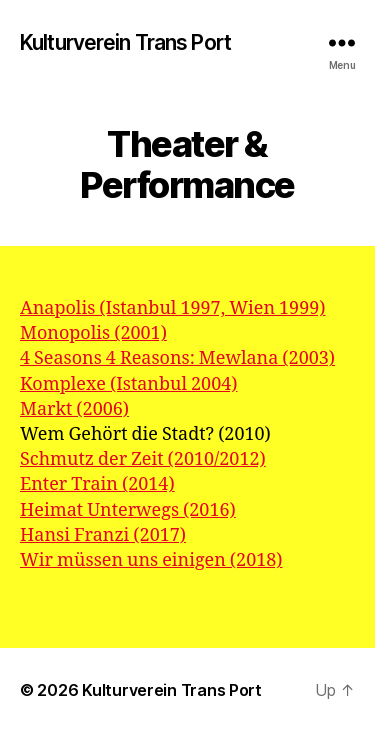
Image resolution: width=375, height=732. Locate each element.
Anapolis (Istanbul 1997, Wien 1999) (173, 308)
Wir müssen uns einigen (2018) (151, 560)
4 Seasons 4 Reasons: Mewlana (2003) (177, 358)
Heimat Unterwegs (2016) (128, 510)
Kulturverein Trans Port (125, 42)
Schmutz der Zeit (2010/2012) (143, 459)
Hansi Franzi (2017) (103, 535)
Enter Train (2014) (97, 484)
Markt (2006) (74, 409)
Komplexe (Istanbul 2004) (129, 384)
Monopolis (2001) (93, 333)
